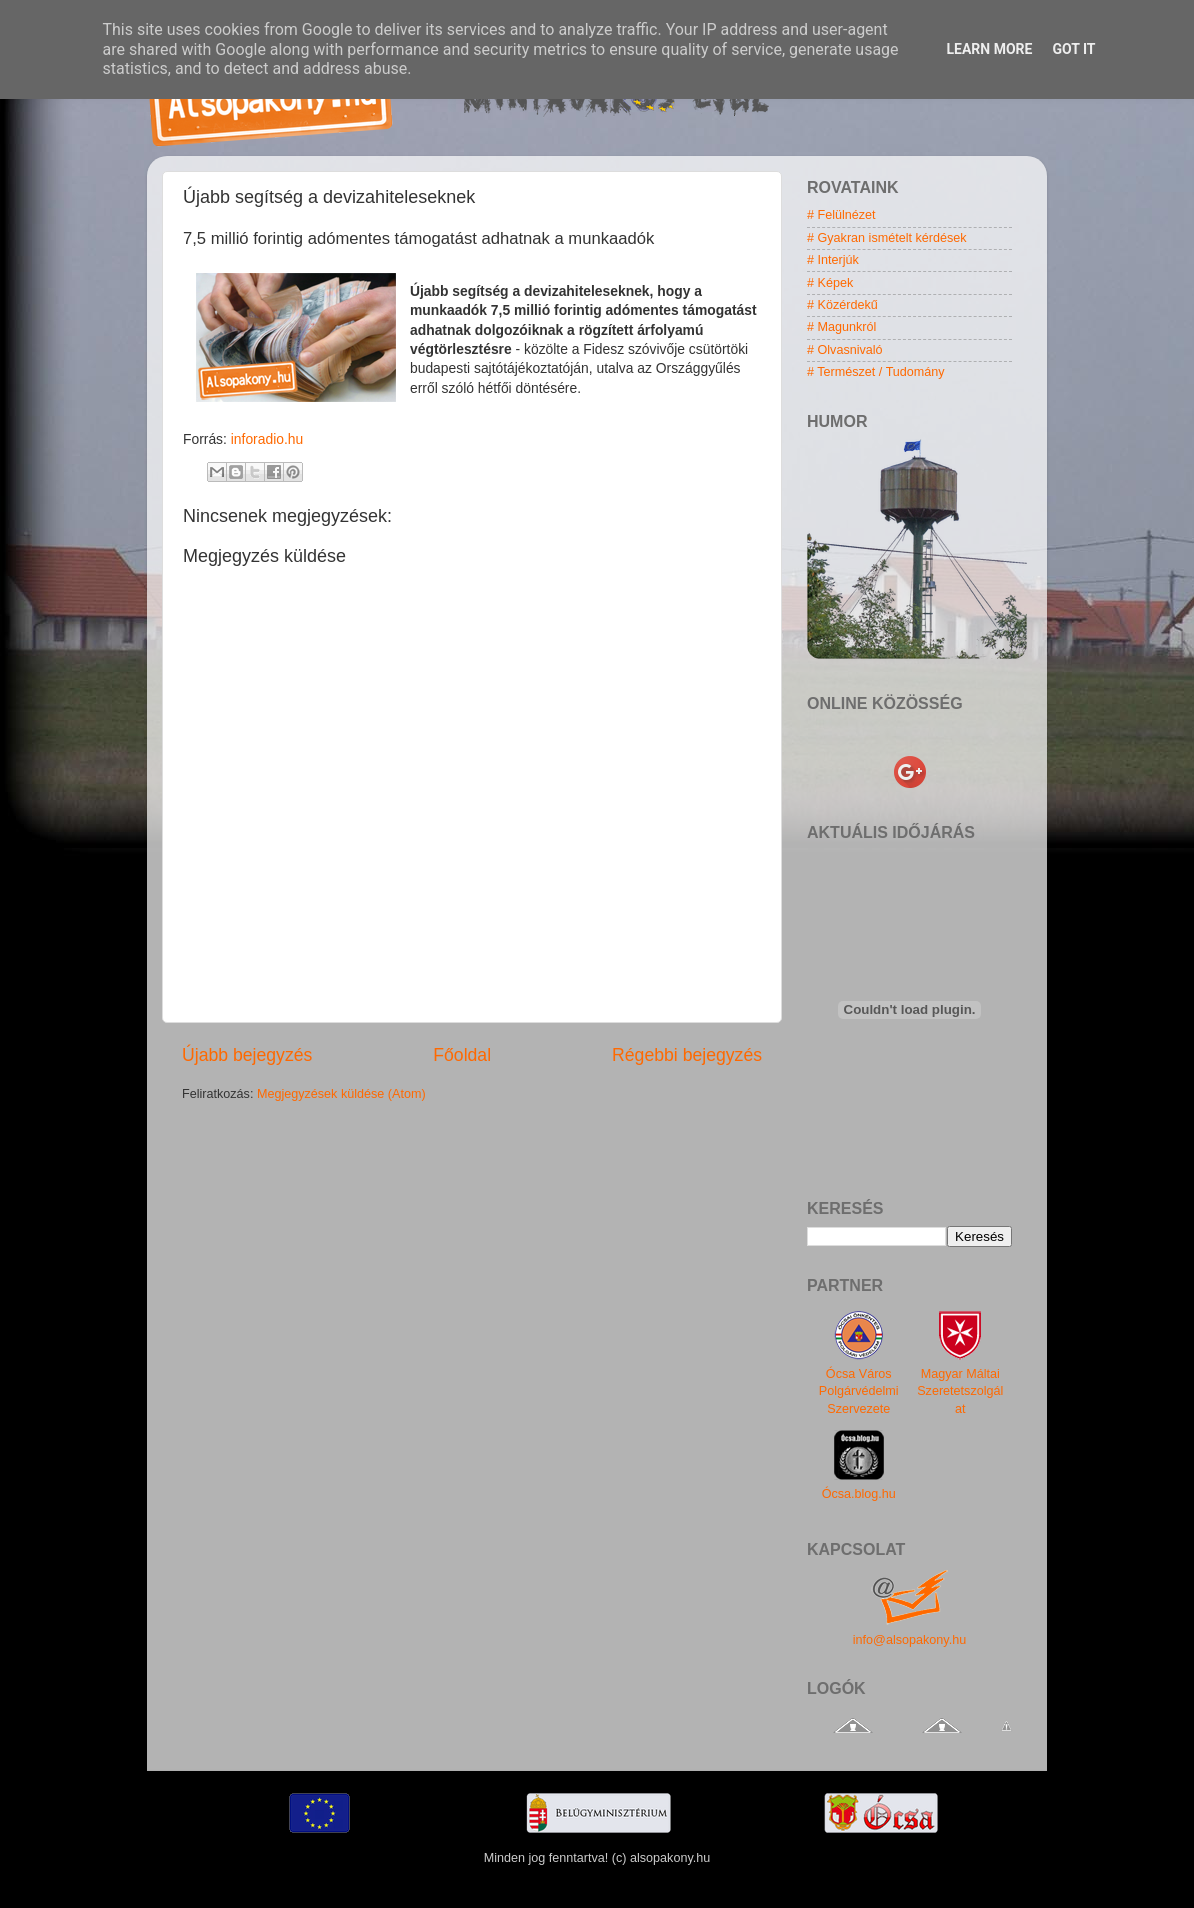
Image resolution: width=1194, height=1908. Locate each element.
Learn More (989, 49)
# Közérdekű (842, 305)
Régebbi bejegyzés (687, 1055)
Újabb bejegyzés (247, 1055)
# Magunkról (841, 327)
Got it (1073, 49)
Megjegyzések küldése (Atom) (341, 1094)
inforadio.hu (267, 439)
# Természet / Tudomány (876, 372)
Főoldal (462, 1055)
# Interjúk (833, 260)
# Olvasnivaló (845, 350)
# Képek (830, 283)
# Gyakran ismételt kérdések (887, 238)
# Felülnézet (841, 215)
